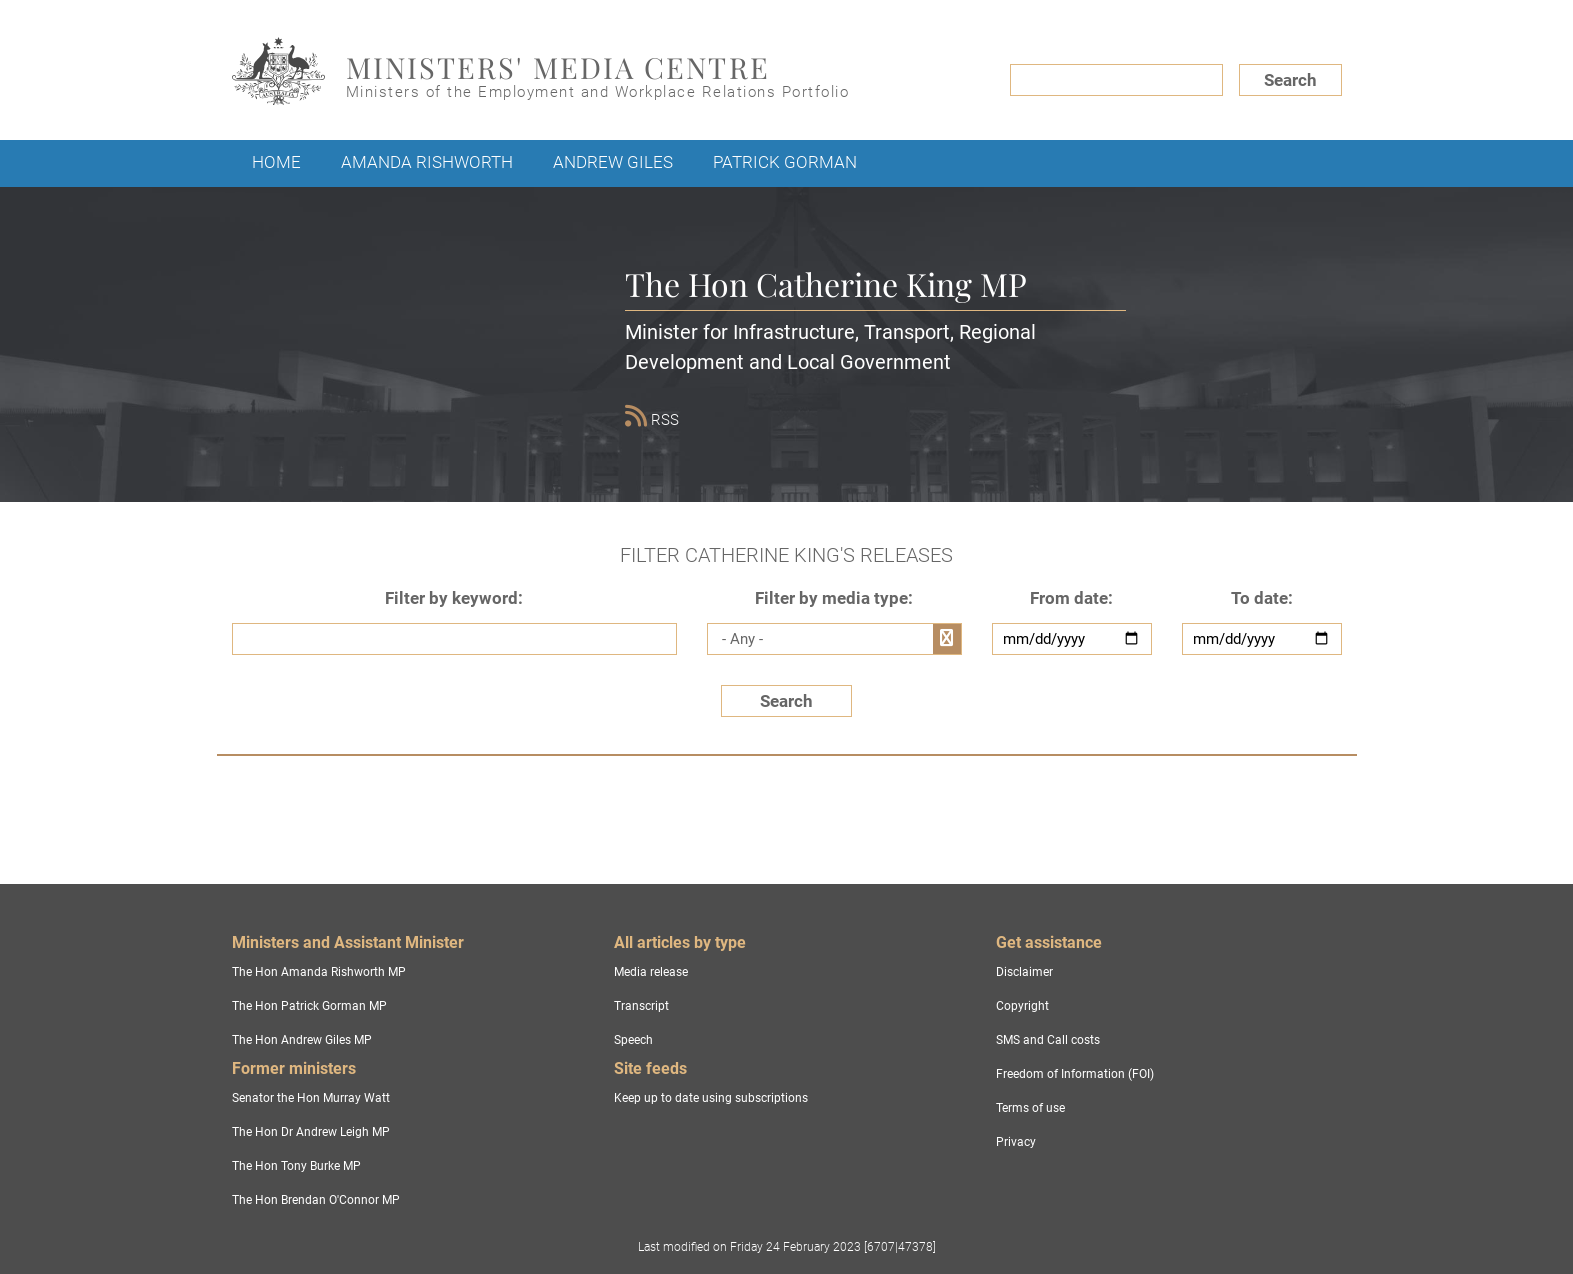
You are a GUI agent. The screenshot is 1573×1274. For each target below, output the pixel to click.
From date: (1071, 598)
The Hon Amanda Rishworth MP (319, 972)
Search (1290, 80)
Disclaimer (1024, 972)
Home (276, 162)
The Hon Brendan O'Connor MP (316, 1200)
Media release (651, 972)
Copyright (1022, 1006)
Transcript (641, 1006)
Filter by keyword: (454, 598)
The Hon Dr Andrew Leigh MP (311, 1132)
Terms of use (1030, 1108)
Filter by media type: (834, 598)
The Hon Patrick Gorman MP (309, 1006)
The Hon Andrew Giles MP (302, 1040)
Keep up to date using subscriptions (711, 1098)
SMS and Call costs (1048, 1040)
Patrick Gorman (785, 162)
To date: (1262, 598)
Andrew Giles (613, 162)
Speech (633, 1040)
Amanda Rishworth (427, 162)
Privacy (1016, 1142)
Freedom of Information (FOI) (1075, 1074)
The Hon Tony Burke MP (296, 1166)
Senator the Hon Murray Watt (311, 1098)
